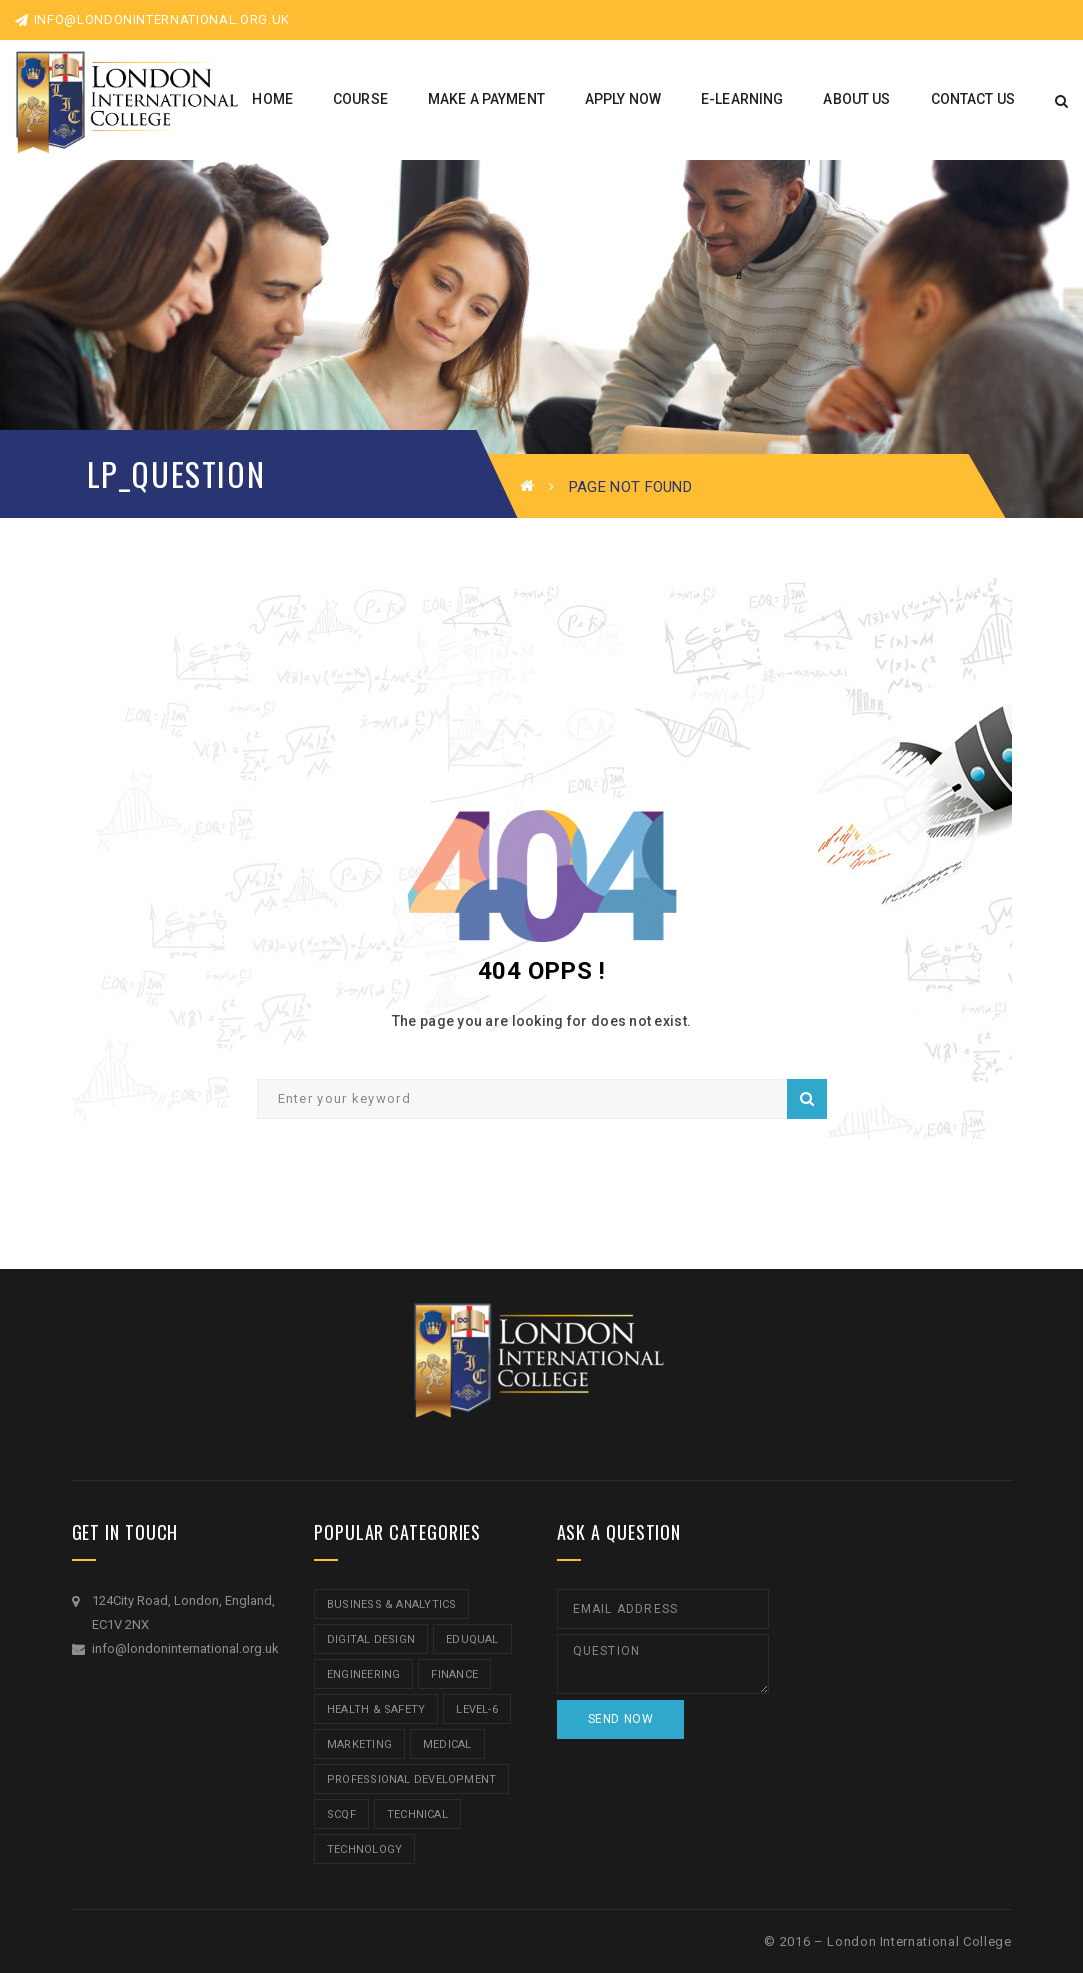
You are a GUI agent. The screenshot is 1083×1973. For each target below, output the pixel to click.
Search (807, 1099)
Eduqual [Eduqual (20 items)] (472, 1639)
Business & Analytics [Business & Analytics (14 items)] (391, 1604)
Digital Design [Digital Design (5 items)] (371, 1639)
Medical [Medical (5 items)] (447, 1744)
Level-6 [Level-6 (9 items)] (477, 1709)
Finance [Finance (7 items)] (454, 1674)
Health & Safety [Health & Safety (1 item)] (376, 1709)
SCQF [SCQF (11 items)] (341, 1814)
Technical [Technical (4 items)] (417, 1814)
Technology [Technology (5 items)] (364, 1849)
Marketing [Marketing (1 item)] (359, 1744)
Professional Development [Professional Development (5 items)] (411, 1779)
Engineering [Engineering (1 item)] (363, 1674)
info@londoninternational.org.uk (152, 19)
